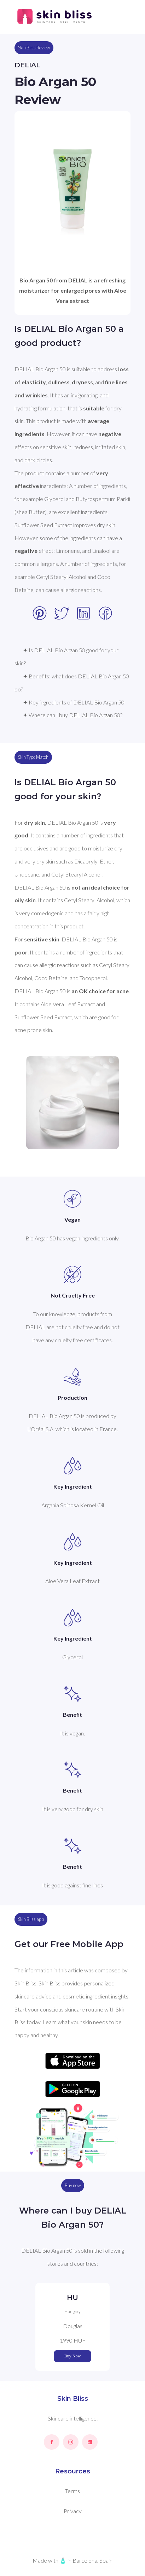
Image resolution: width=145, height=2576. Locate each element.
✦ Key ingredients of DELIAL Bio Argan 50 (73, 702)
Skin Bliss (72, 2399)
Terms (72, 2491)
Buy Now (72, 2356)
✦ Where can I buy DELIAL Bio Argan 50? (72, 715)
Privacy (73, 2511)
